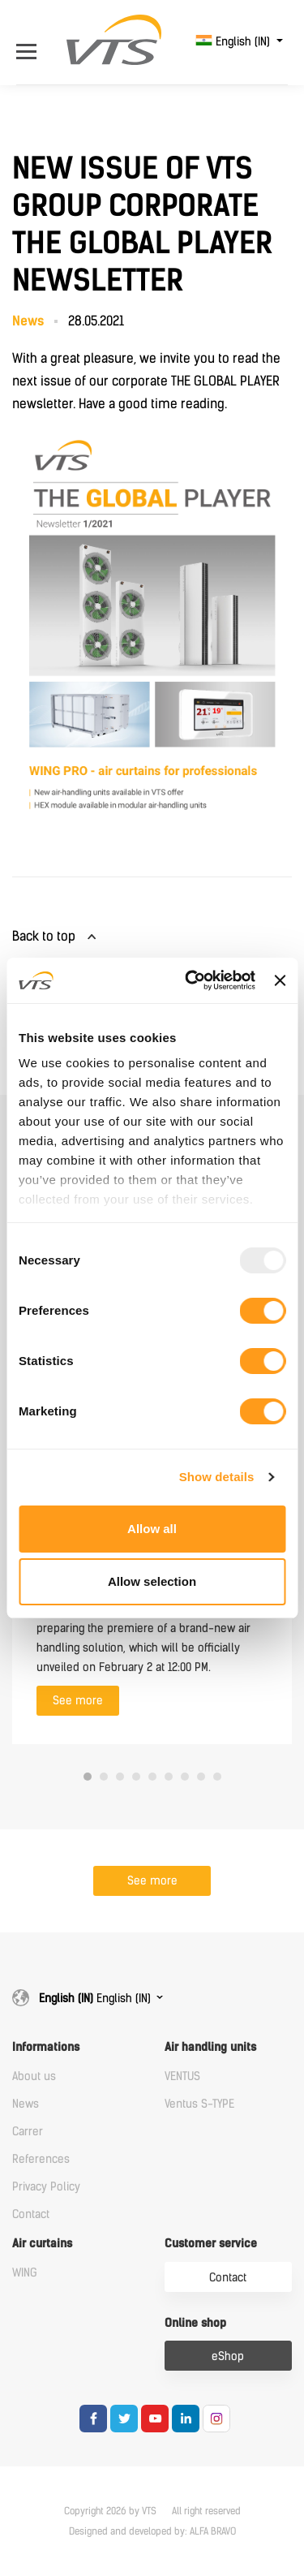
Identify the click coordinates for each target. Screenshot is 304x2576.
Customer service (211, 2244)
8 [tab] (201, 1777)
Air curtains (42, 2244)
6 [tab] (169, 1777)
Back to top (43, 936)
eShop (228, 2356)
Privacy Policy (46, 2187)
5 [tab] (152, 1777)
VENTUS (182, 2076)
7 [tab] (185, 1777)
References (41, 2159)
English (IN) (234, 42)
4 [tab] (136, 1777)
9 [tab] (217, 1777)
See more (78, 1701)
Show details (217, 1477)
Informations (45, 2047)
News (25, 2104)
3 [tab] (120, 1777)
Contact (30, 2214)
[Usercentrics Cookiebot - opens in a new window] (190, 980)
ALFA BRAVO (213, 2531)
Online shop (195, 2323)
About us (34, 2076)
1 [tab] (87, 1777)
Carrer (27, 2132)
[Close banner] (279, 980)
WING (24, 2273)
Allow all (152, 1529)
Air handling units (210, 2047)
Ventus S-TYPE (199, 2104)
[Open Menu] (30, 42)
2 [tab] (104, 1777)
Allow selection (152, 1581)
